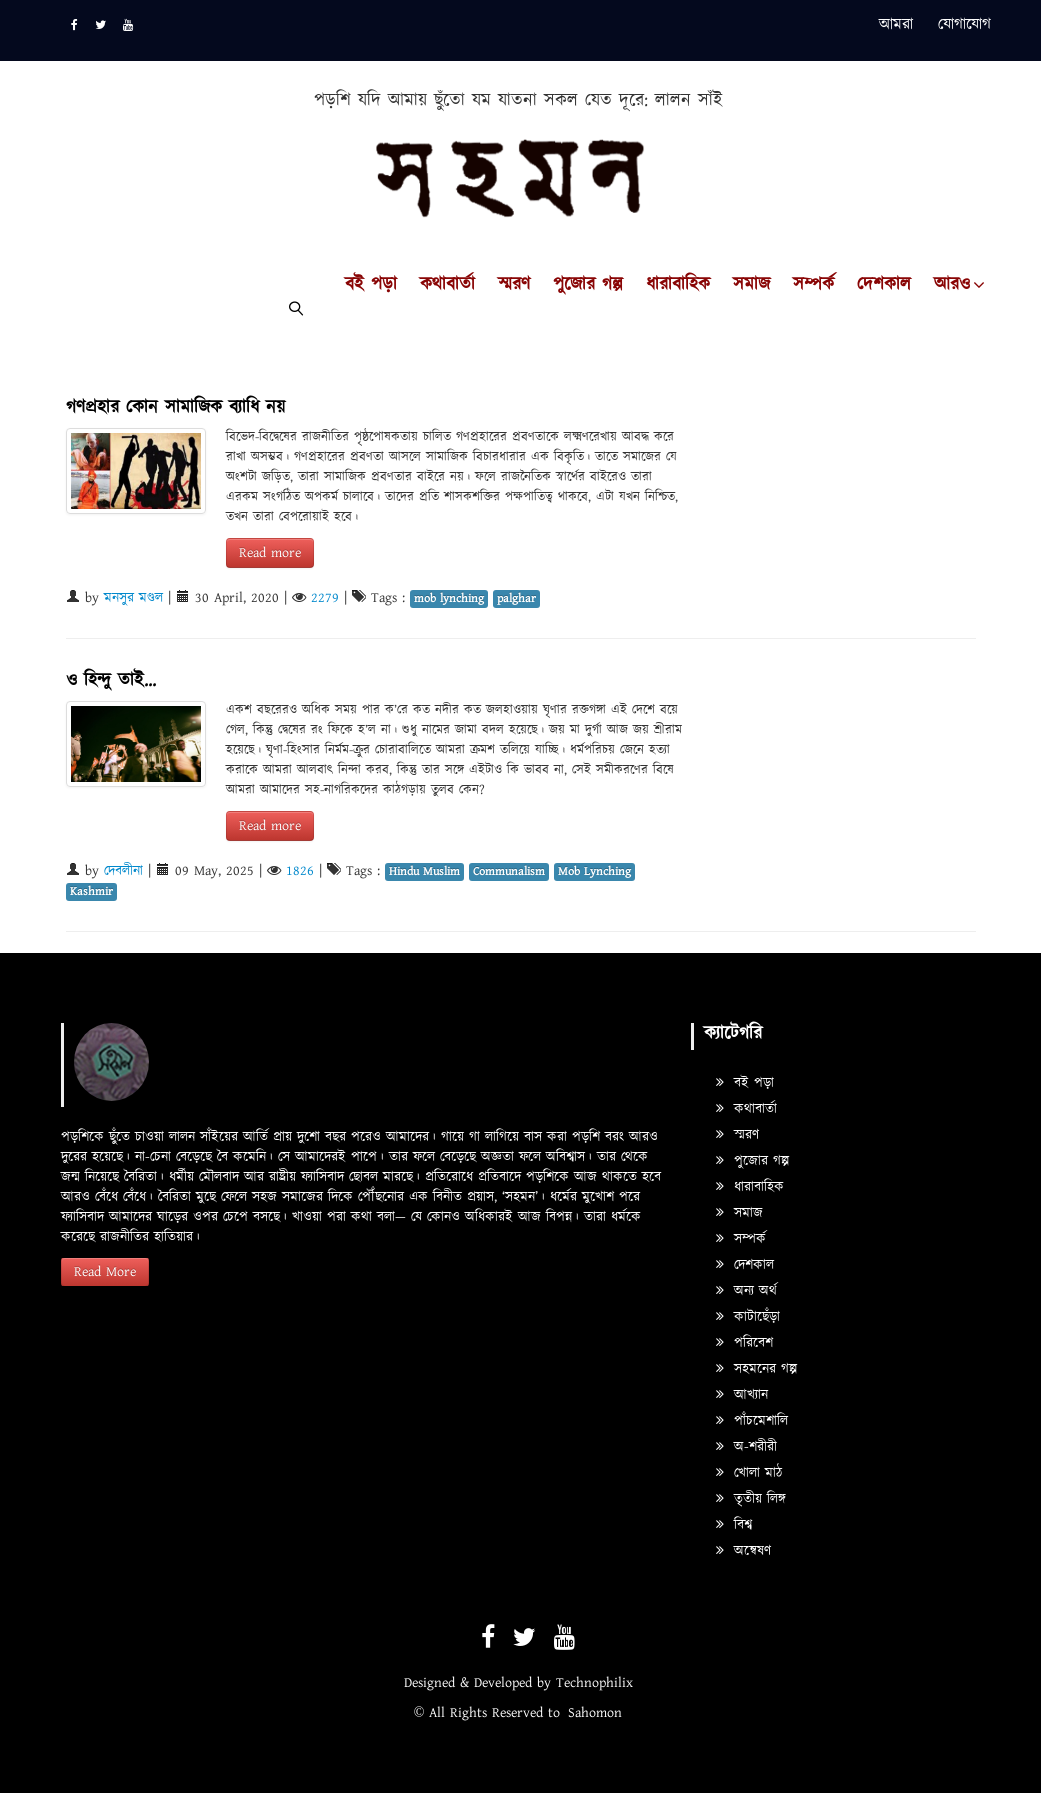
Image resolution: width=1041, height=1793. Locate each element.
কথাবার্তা (447, 285)
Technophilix (594, 1683)
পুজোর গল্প (588, 285)
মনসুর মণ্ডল (133, 598)
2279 (325, 598)
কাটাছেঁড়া (748, 1317)
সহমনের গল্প (756, 1369)
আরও (952, 285)
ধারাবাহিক (678, 285)
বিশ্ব (734, 1525)
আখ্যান (742, 1395)
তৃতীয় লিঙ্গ (751, 1499)
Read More (105, 1272)
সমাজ (751, 285)
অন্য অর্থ (746, 1291)
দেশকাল (884, 285)
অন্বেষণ (743, 1551)
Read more (270, 553)
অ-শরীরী (746, 1447)
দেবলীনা (123, 871)
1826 (300, 871)
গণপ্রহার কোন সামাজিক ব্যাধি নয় (175, 407)
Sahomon (595, 1713)
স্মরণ (514, 285)
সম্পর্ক (813, 285)
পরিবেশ (744, 1343)
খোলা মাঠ (749, 1473)
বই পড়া (371, 285)
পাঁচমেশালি (752, 1421)
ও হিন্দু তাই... (111, 680)
